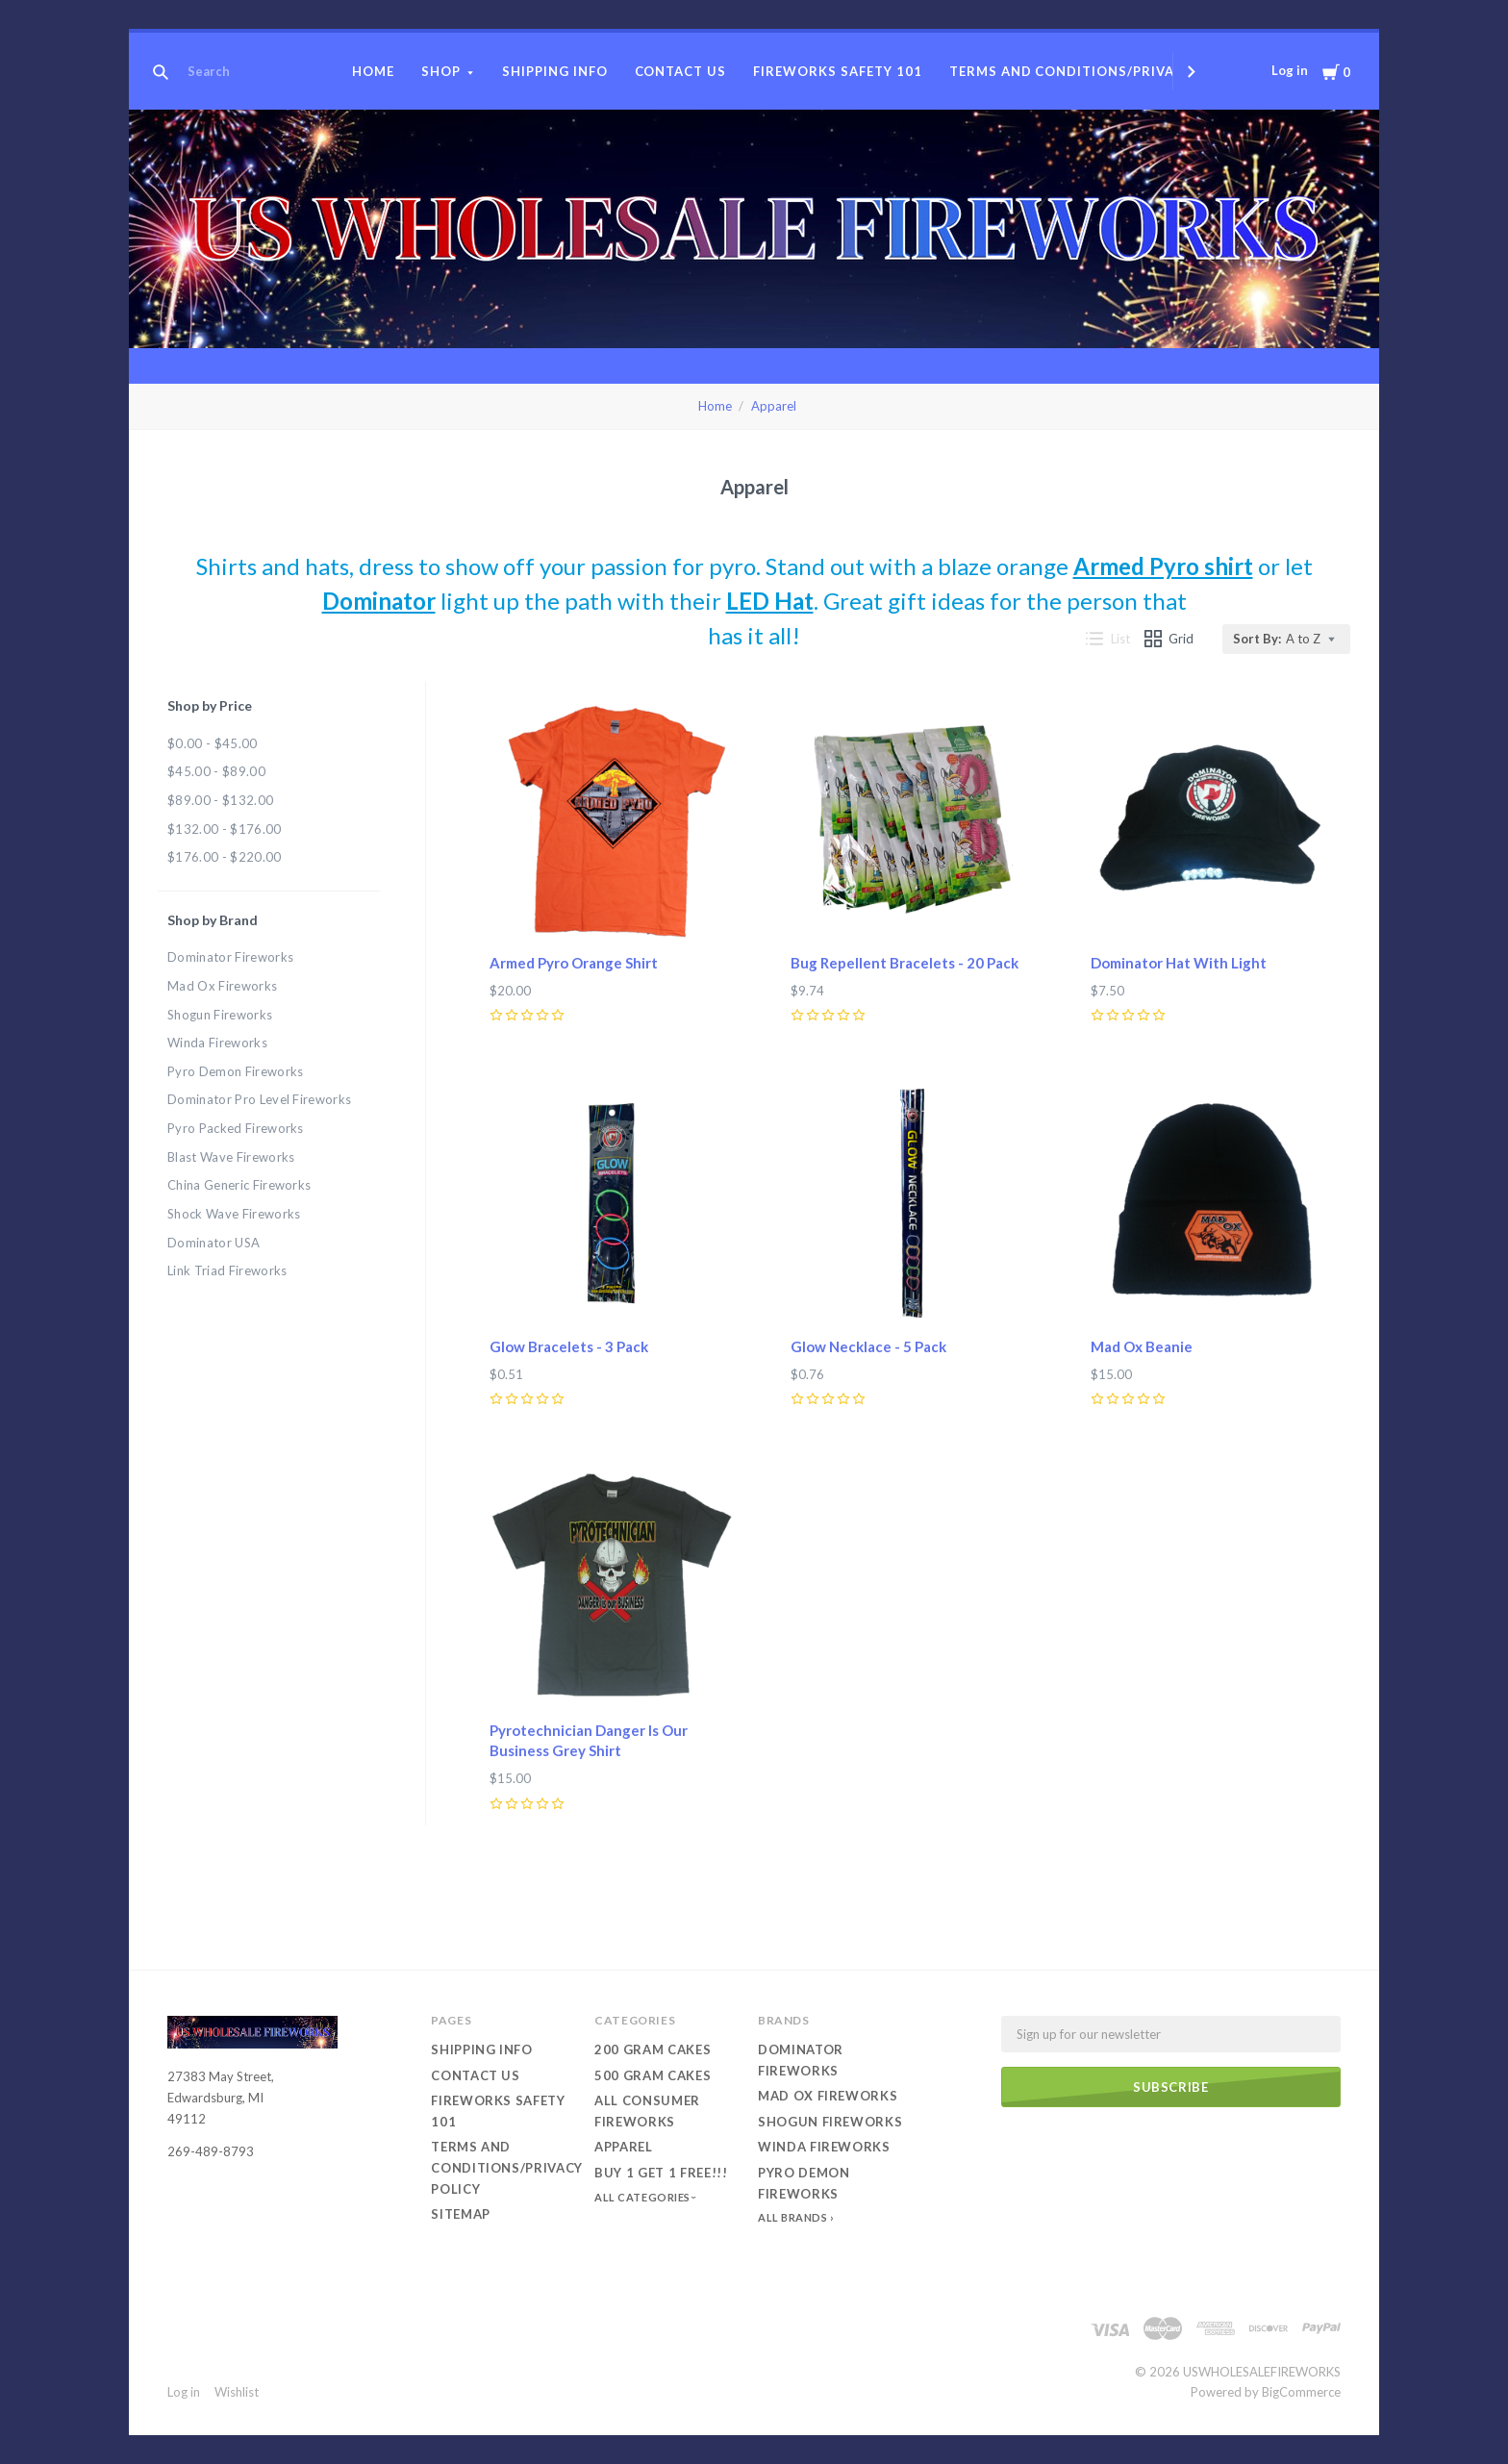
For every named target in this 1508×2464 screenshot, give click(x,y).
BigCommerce (1301, 2392)
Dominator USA (213, 1242)
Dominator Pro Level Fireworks (259, 1099)
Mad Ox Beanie (1142, 1346)
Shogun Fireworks (219, 1014)
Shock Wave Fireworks (234, 1213)
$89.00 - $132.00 (220, 800)
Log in (1289, 70)
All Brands (793, 2217)
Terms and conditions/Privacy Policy (1098, 71)
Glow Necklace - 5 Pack (868, 1346)
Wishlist (236, 2392)
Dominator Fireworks (230, 957)
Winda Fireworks (217, 1042)
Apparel (773, 406)
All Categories (643, 2197)
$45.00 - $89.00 (216, 771)
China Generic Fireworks (239, 1185)
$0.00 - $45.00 (212, 743)
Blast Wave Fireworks (231, 1157)
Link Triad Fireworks (227, 1270)
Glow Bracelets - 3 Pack (569, 1346)
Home (373, 71)
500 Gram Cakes (652, 2075)
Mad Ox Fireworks (222, 985)
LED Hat (770, 601)
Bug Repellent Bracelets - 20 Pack (904, 962)
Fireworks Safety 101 (837, 71)
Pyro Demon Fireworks (235, 1071)
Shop (441, 71)
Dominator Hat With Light (1179, 962)
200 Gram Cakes (652, 2049)
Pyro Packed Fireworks (235, 1128)
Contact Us (681, 71)
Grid (1169, 638)
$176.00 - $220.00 (224, 857)
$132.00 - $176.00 (224, 829)
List (1108, 638)
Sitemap (460, 2214)
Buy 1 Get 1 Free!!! (660, 2172)
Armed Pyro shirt (1163, 566)
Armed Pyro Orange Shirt (574, 962)
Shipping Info (555, 71)
